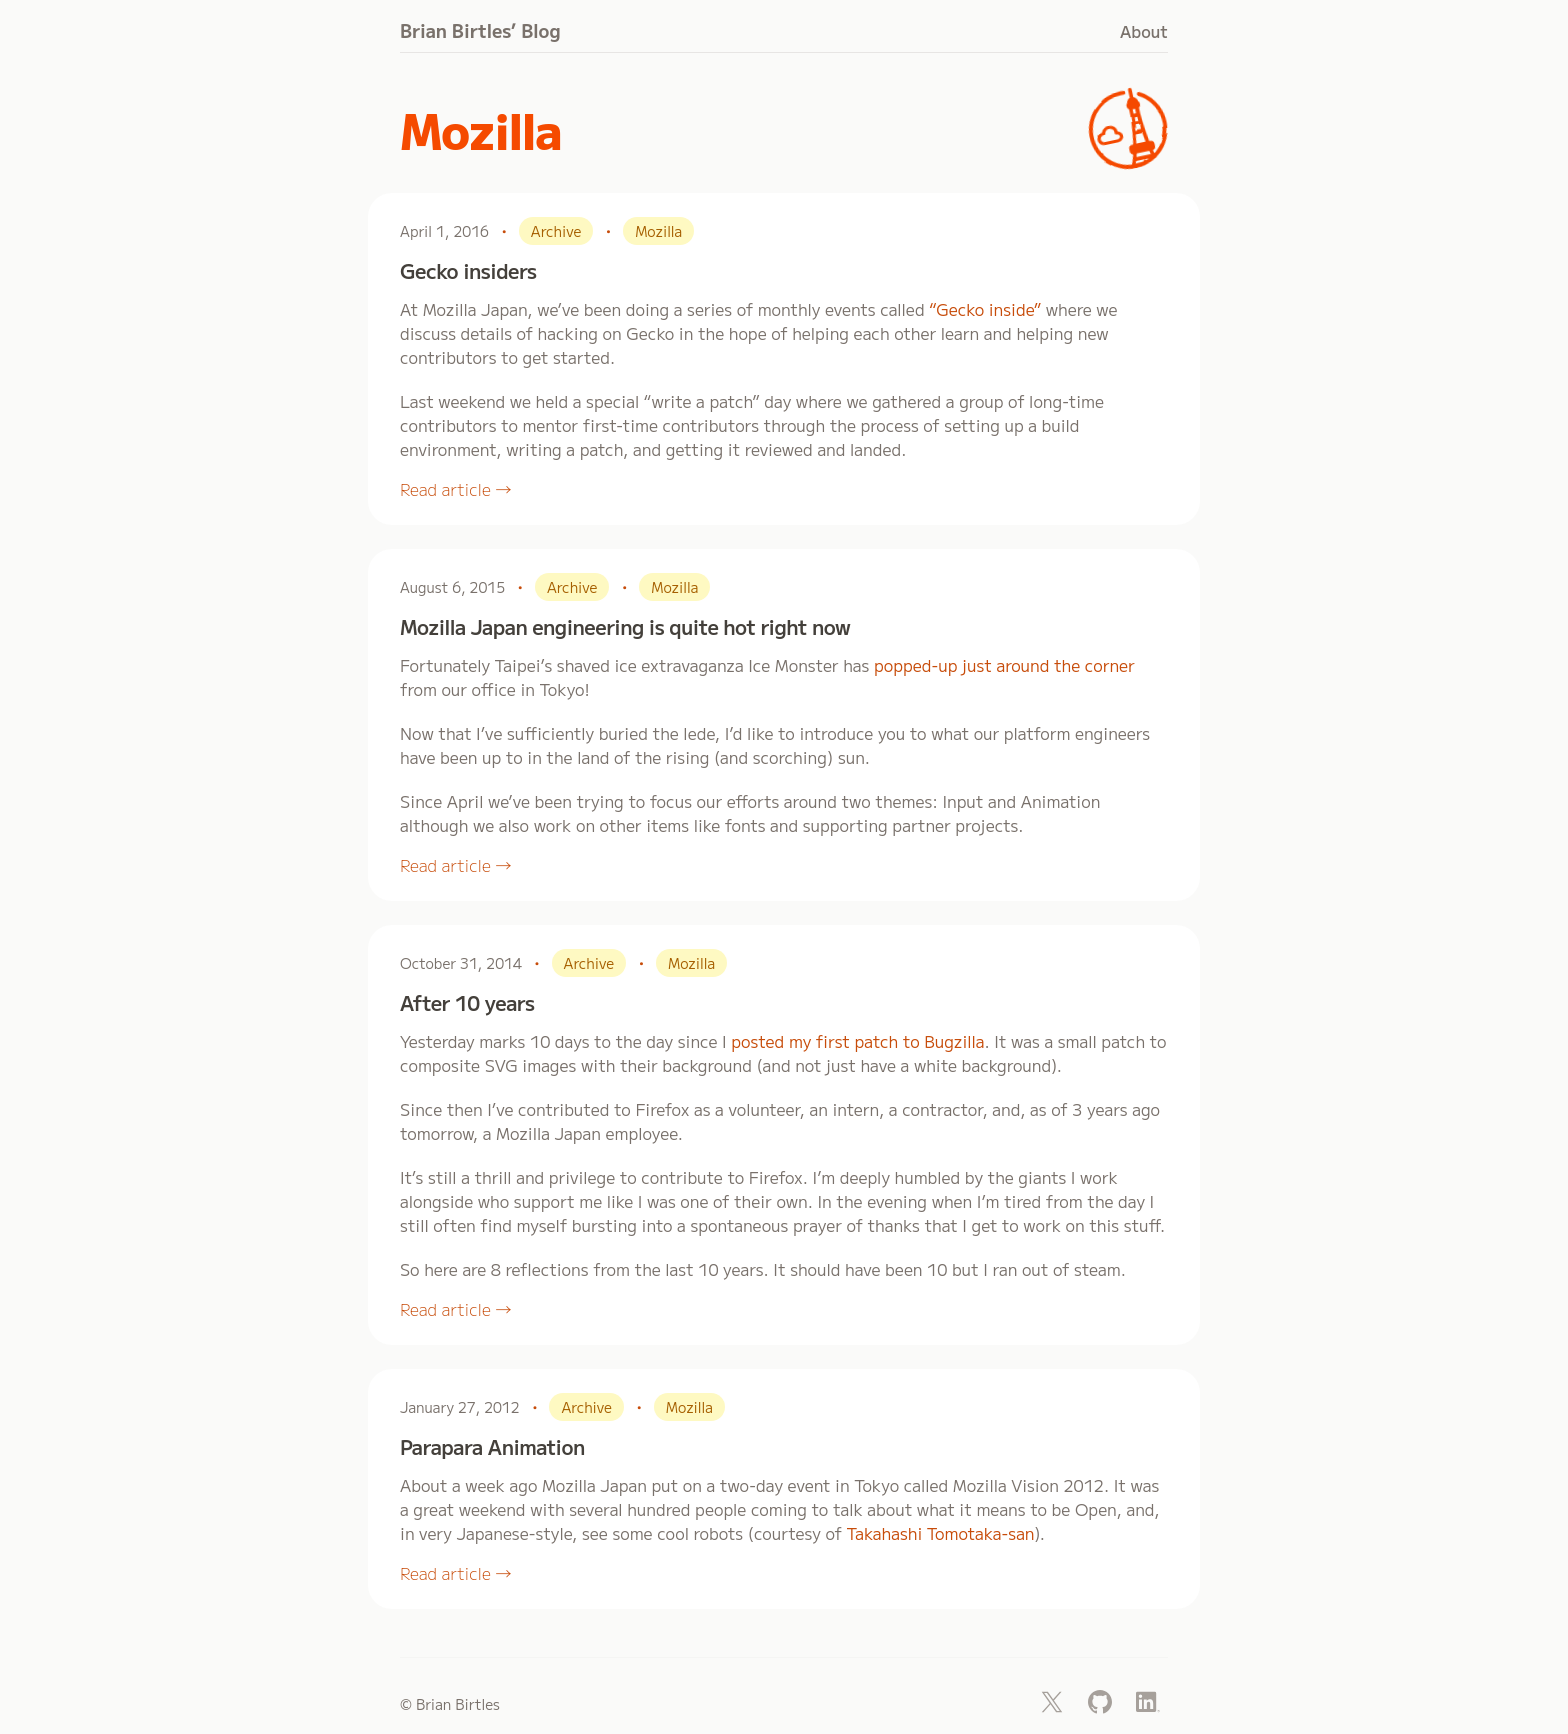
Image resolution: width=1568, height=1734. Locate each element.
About (1144, 31)
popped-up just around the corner (1004, 665)
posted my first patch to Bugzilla (857, 1041)
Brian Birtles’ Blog (480, 30)
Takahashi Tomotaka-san (940, 1533)
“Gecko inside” (985, 309)
